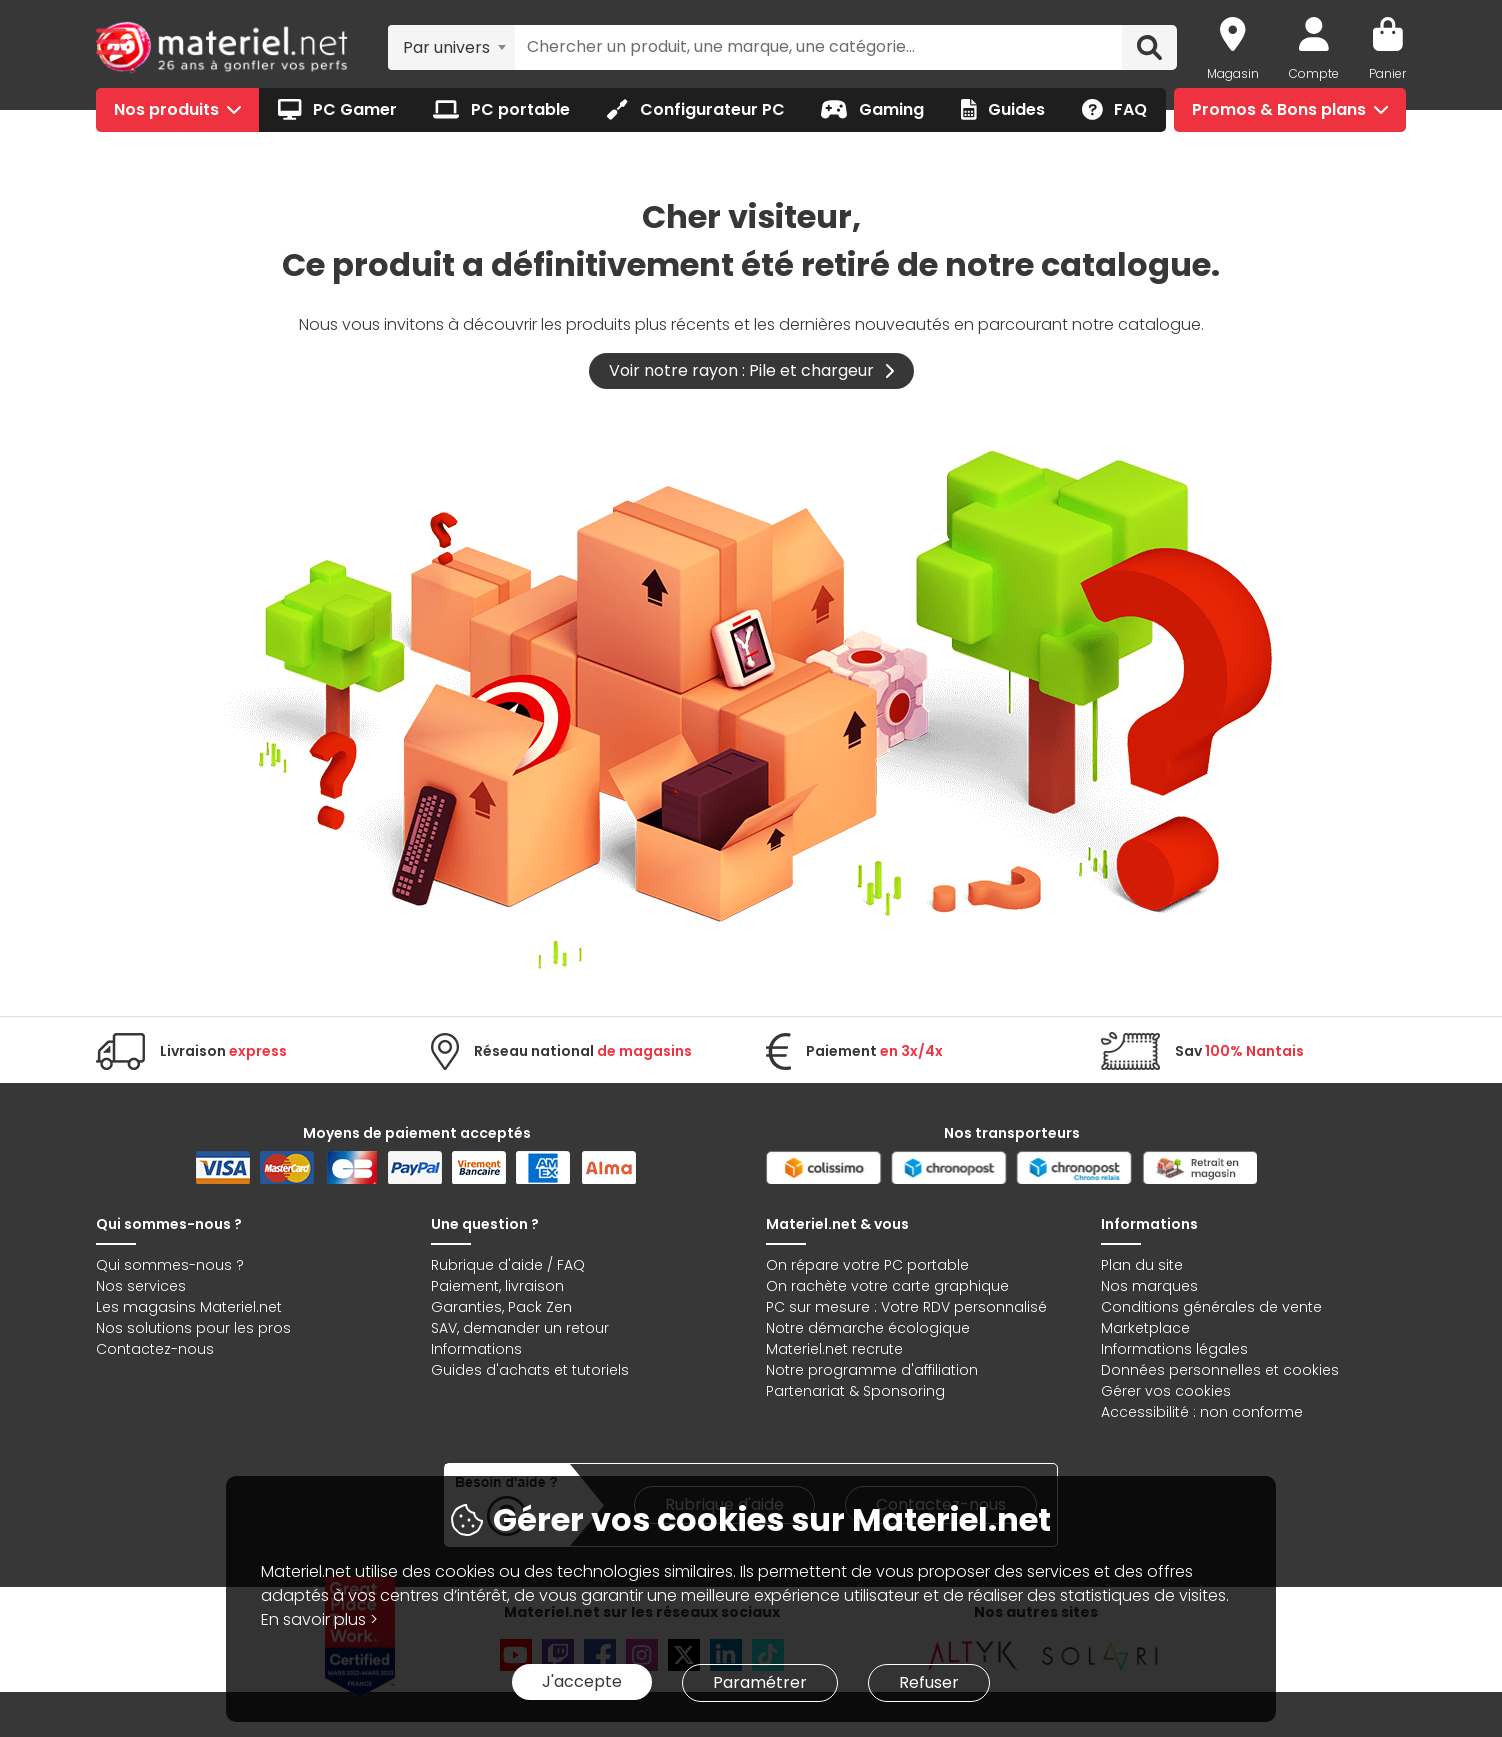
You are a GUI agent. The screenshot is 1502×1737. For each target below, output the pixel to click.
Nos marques (1149, 1286)
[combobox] (451, 47)
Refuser (929, 1682)
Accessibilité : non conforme (1202, 1412)
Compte (1314, 73)
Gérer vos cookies (1166, 1391)
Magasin (1233, 73)
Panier (1387, 73)
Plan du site (1142, 1265)
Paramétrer (760, 1682)
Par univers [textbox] (446, 47)
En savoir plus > (319, 1619)
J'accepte (582, 1681)
